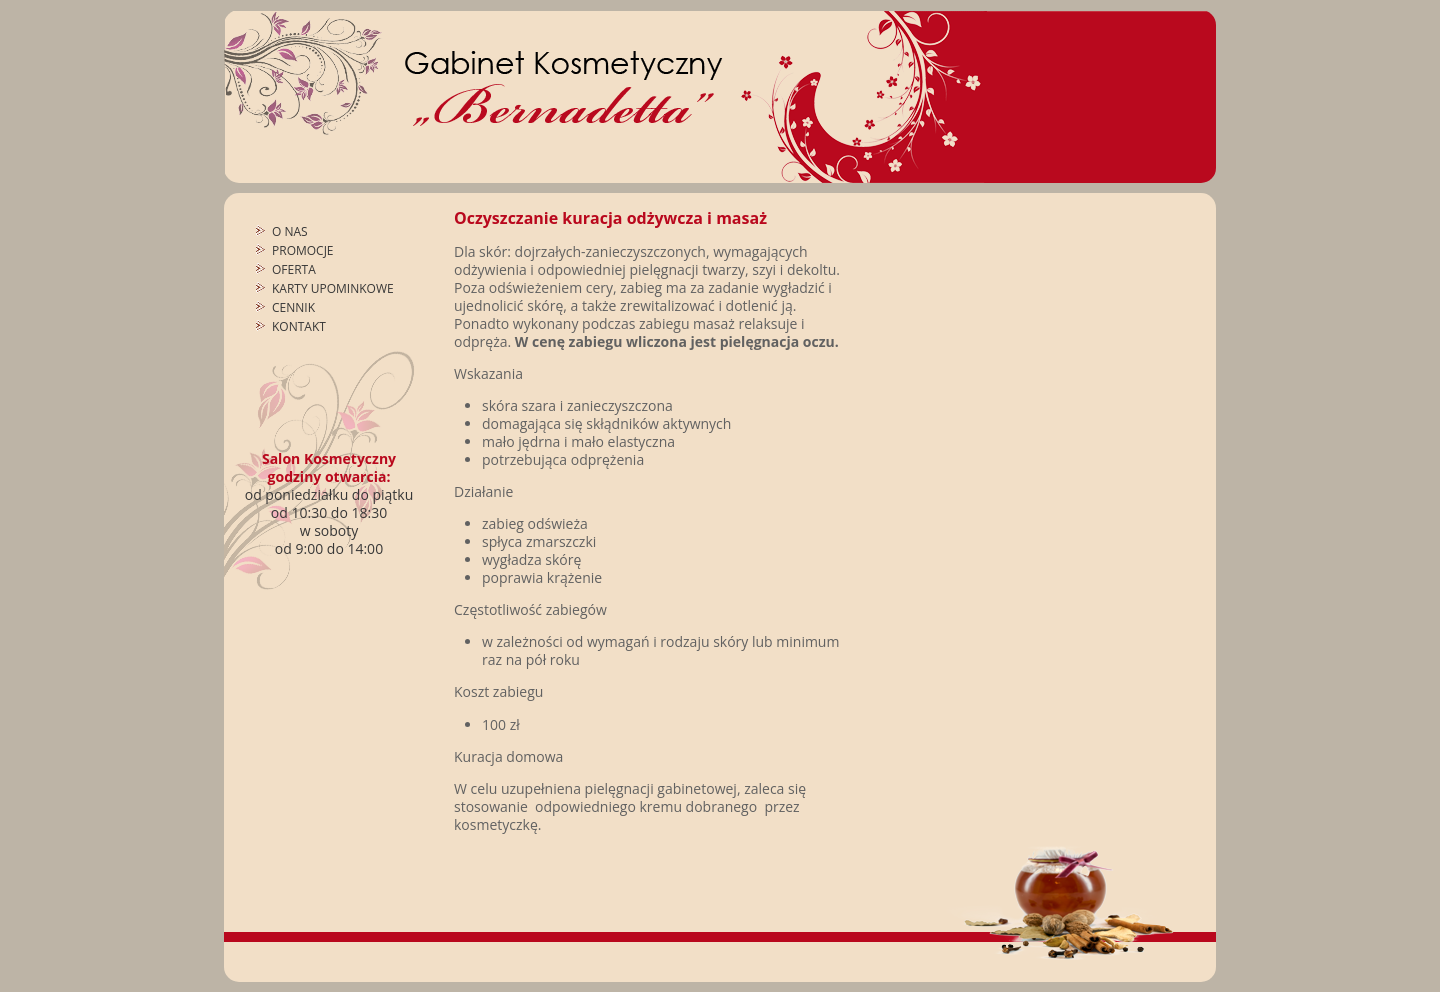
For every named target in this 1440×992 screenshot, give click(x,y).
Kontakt (299, 326)
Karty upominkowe (333, 288)
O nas (290, 231)
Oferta (294, 269)
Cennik (293, 307)
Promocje (303, 250)
